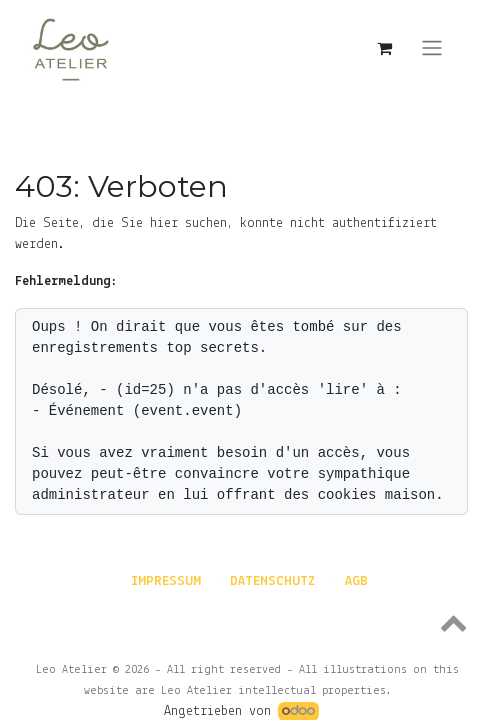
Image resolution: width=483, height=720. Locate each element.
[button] (241, 622)
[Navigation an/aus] (432, 48)
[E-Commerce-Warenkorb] (384, 48)
